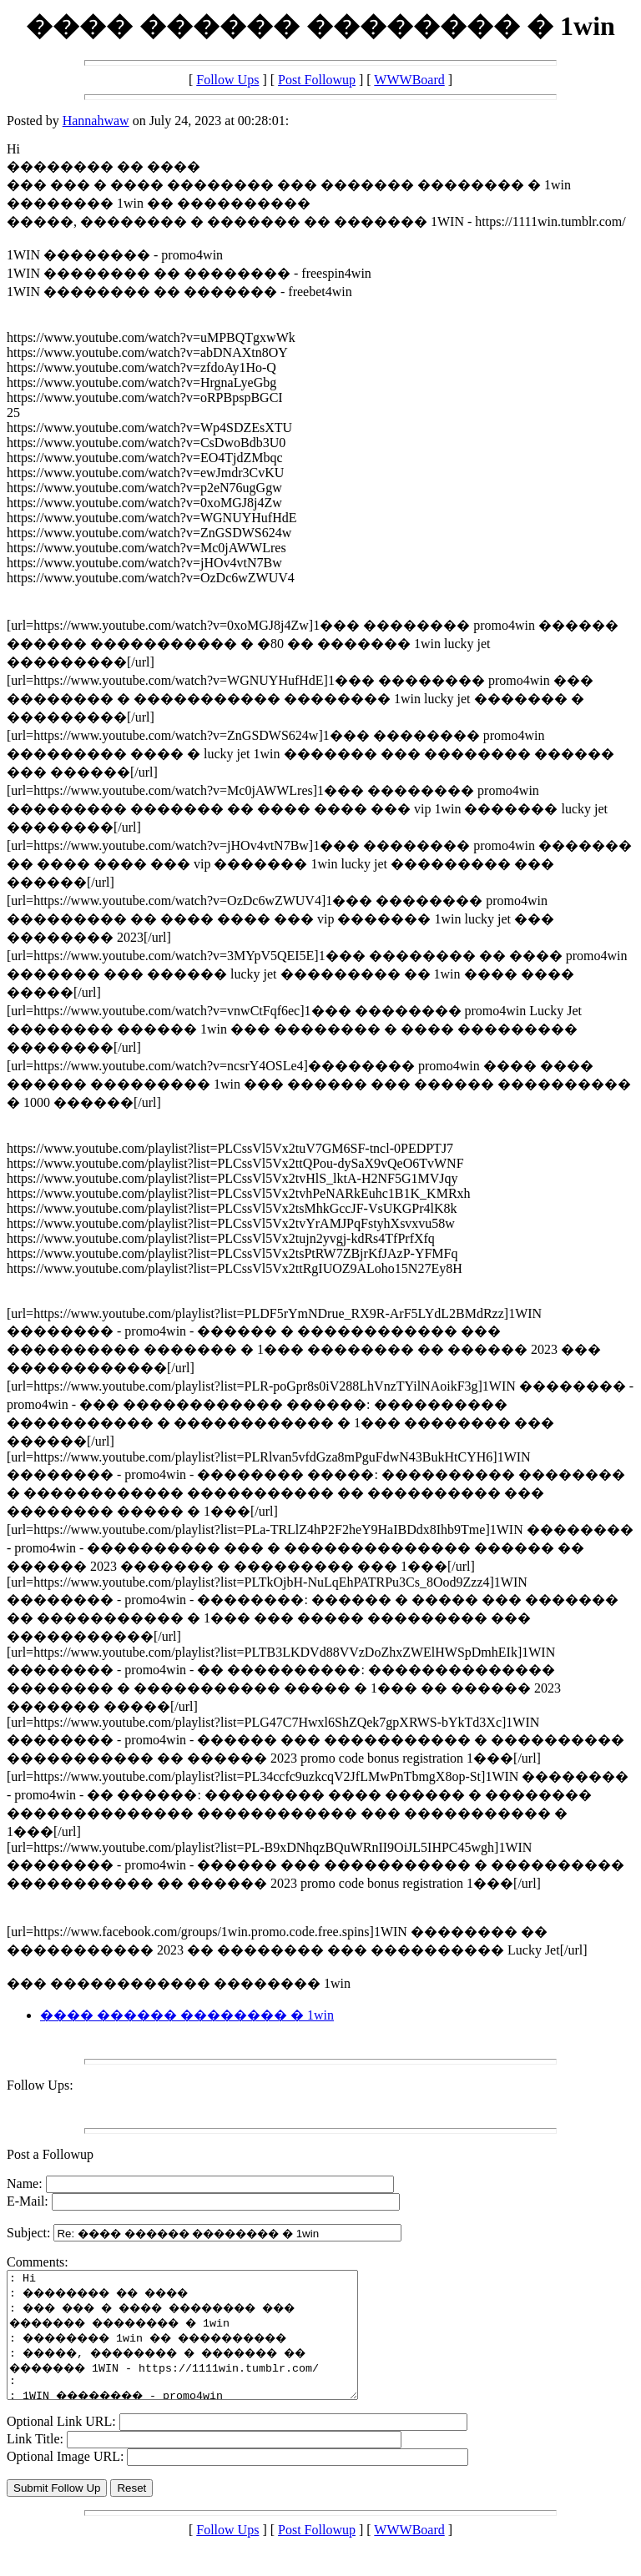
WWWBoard (409, 80)
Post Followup (317, 80)
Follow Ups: (40, 2085)
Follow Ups (227, 80)
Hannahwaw (96, 120)
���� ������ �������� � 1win (187, 2015)
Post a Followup (50, 2154)
